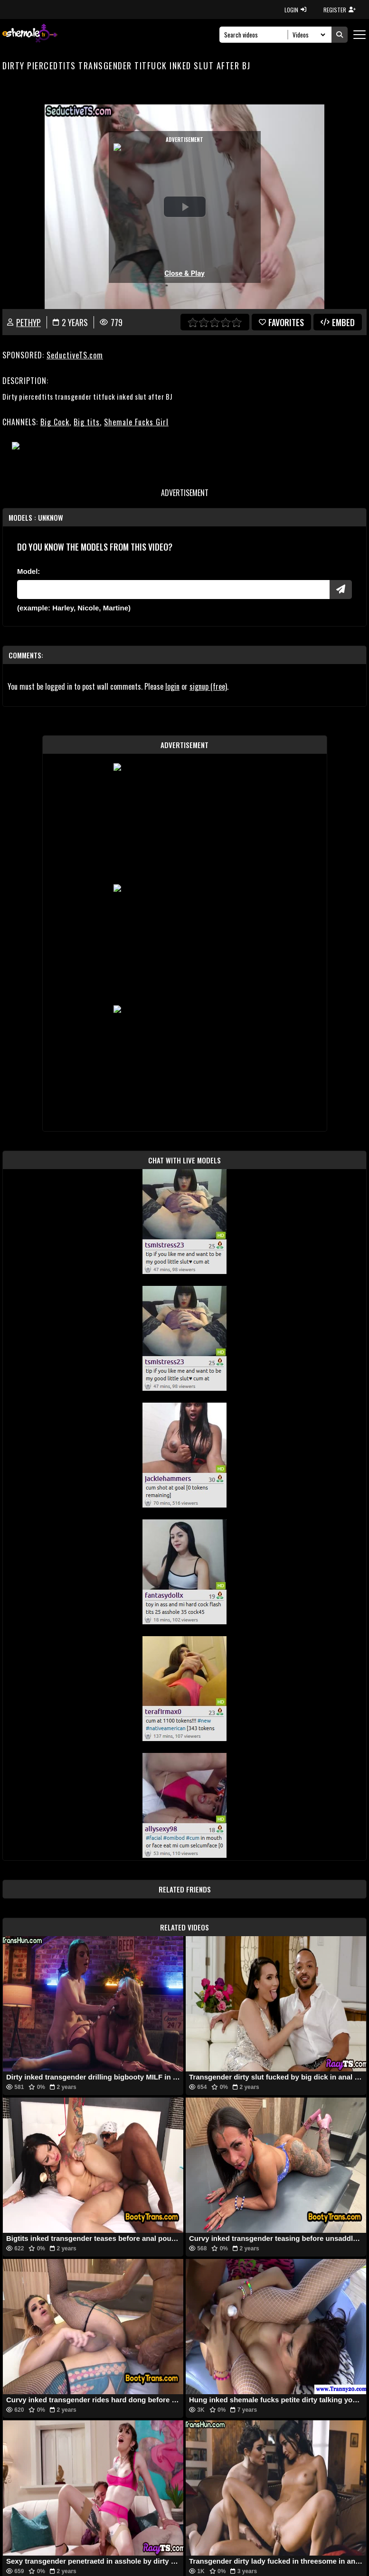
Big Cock (54, 422)
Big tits (87, 422)
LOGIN (295, 10)
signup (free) (208, 686)
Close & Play (184, 273)
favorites (281, 322)
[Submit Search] (339, 35)
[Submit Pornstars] (341, 589)
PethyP (28, 322)
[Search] (256, 34)
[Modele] (173, 589)
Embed (338, 322)
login (172, 686)
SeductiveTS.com (75, 355)
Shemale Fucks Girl (136, 422)
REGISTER (339, 10)
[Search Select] (307, 34)
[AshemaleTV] (29, 34)
